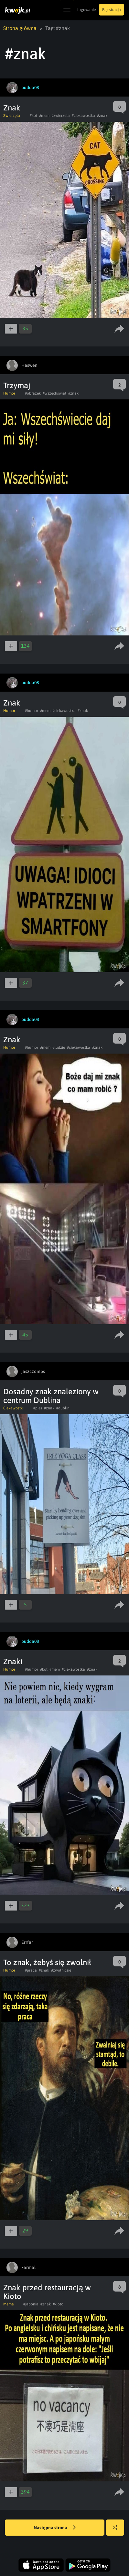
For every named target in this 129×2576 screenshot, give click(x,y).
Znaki (12, 1661)
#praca (31, 1970)
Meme (8, 2304)
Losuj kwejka (117, 2531)
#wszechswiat (54, 393)
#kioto (58, 2304)
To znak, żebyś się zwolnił (47, 1962)
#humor (31, 710)
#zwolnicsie (61, 1970)
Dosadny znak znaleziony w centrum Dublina (51, 1396)
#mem (44, 115)
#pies (37, 1408)
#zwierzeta (60, 115)
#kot (33, 115)
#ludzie (58, 1047)
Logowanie (86, 9)
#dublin (63, 1408)
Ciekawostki (13, 1408)
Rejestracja (111, 9)
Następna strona (55, 2528)
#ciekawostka (83, 115)
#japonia (30, 2304)
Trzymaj (16, 385)
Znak (11, 107)
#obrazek (33, 393)
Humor (9, 393)
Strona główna (20, 28)
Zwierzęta (11, 115)
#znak (102, 115)
